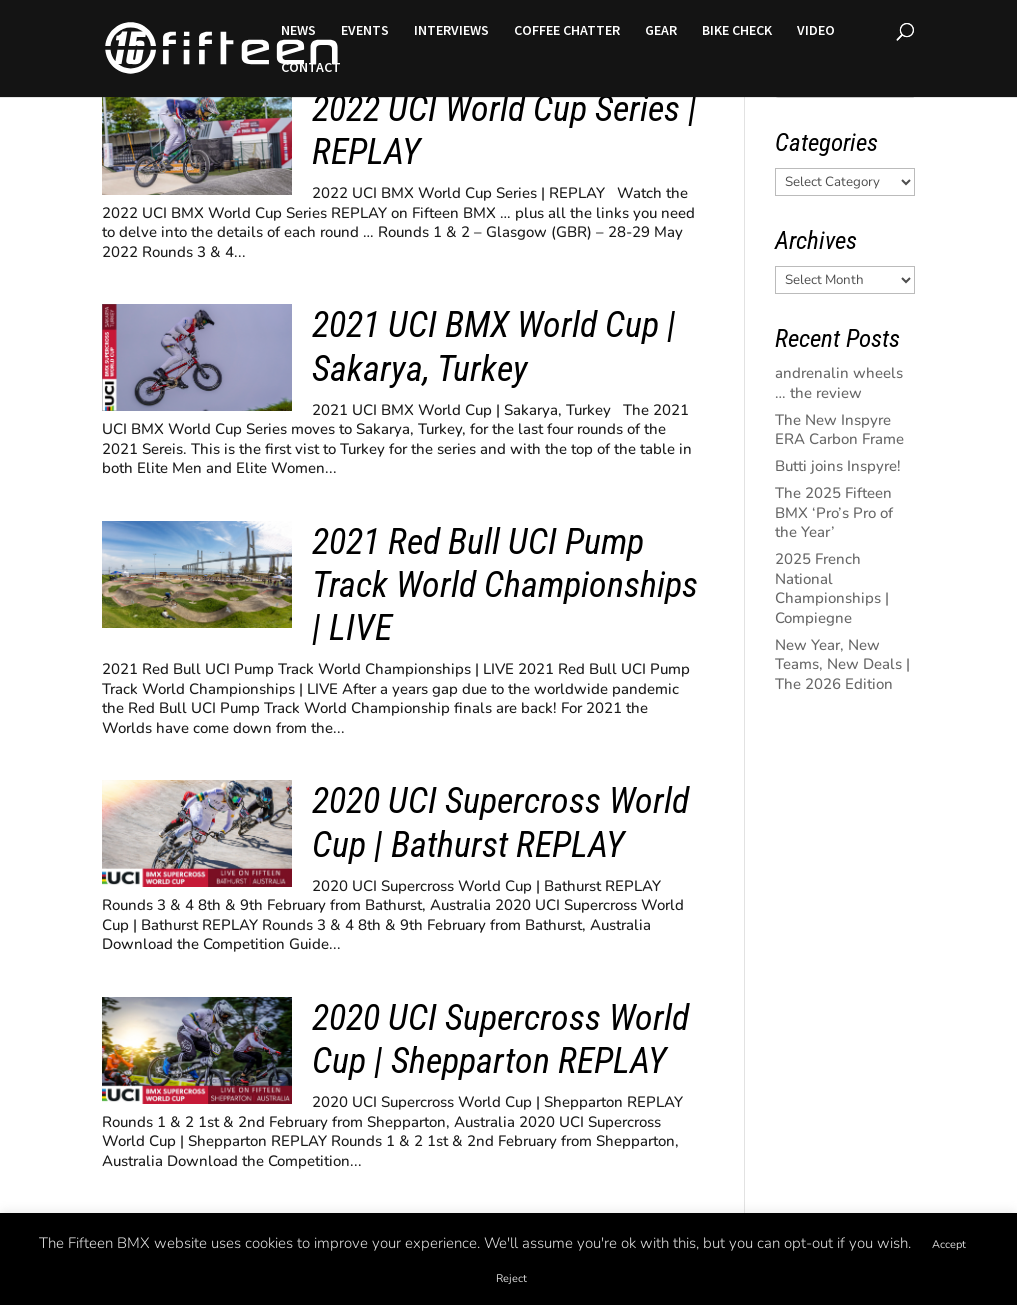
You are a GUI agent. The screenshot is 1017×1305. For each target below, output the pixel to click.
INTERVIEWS (451, 31)
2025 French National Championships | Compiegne (832, 588)
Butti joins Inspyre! (838, 466)
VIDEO (816, 31)
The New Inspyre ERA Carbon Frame (839, 430)
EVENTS (365, 31)
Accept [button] (949, 1244)
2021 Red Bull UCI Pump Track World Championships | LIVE (505, 585)
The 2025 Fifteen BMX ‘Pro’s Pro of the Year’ (834, 512)
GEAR (661, 31)
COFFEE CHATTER (567, 31)
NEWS (298, 31)
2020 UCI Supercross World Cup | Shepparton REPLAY (500, 1039)
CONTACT (311, 68)
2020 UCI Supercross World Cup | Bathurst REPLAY (500, 822)
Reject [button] (511, 1278)
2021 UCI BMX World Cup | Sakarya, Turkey (494, 346)
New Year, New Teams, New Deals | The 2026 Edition (842, 664)
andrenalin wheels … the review (839, 383)
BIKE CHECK (737, 31)
